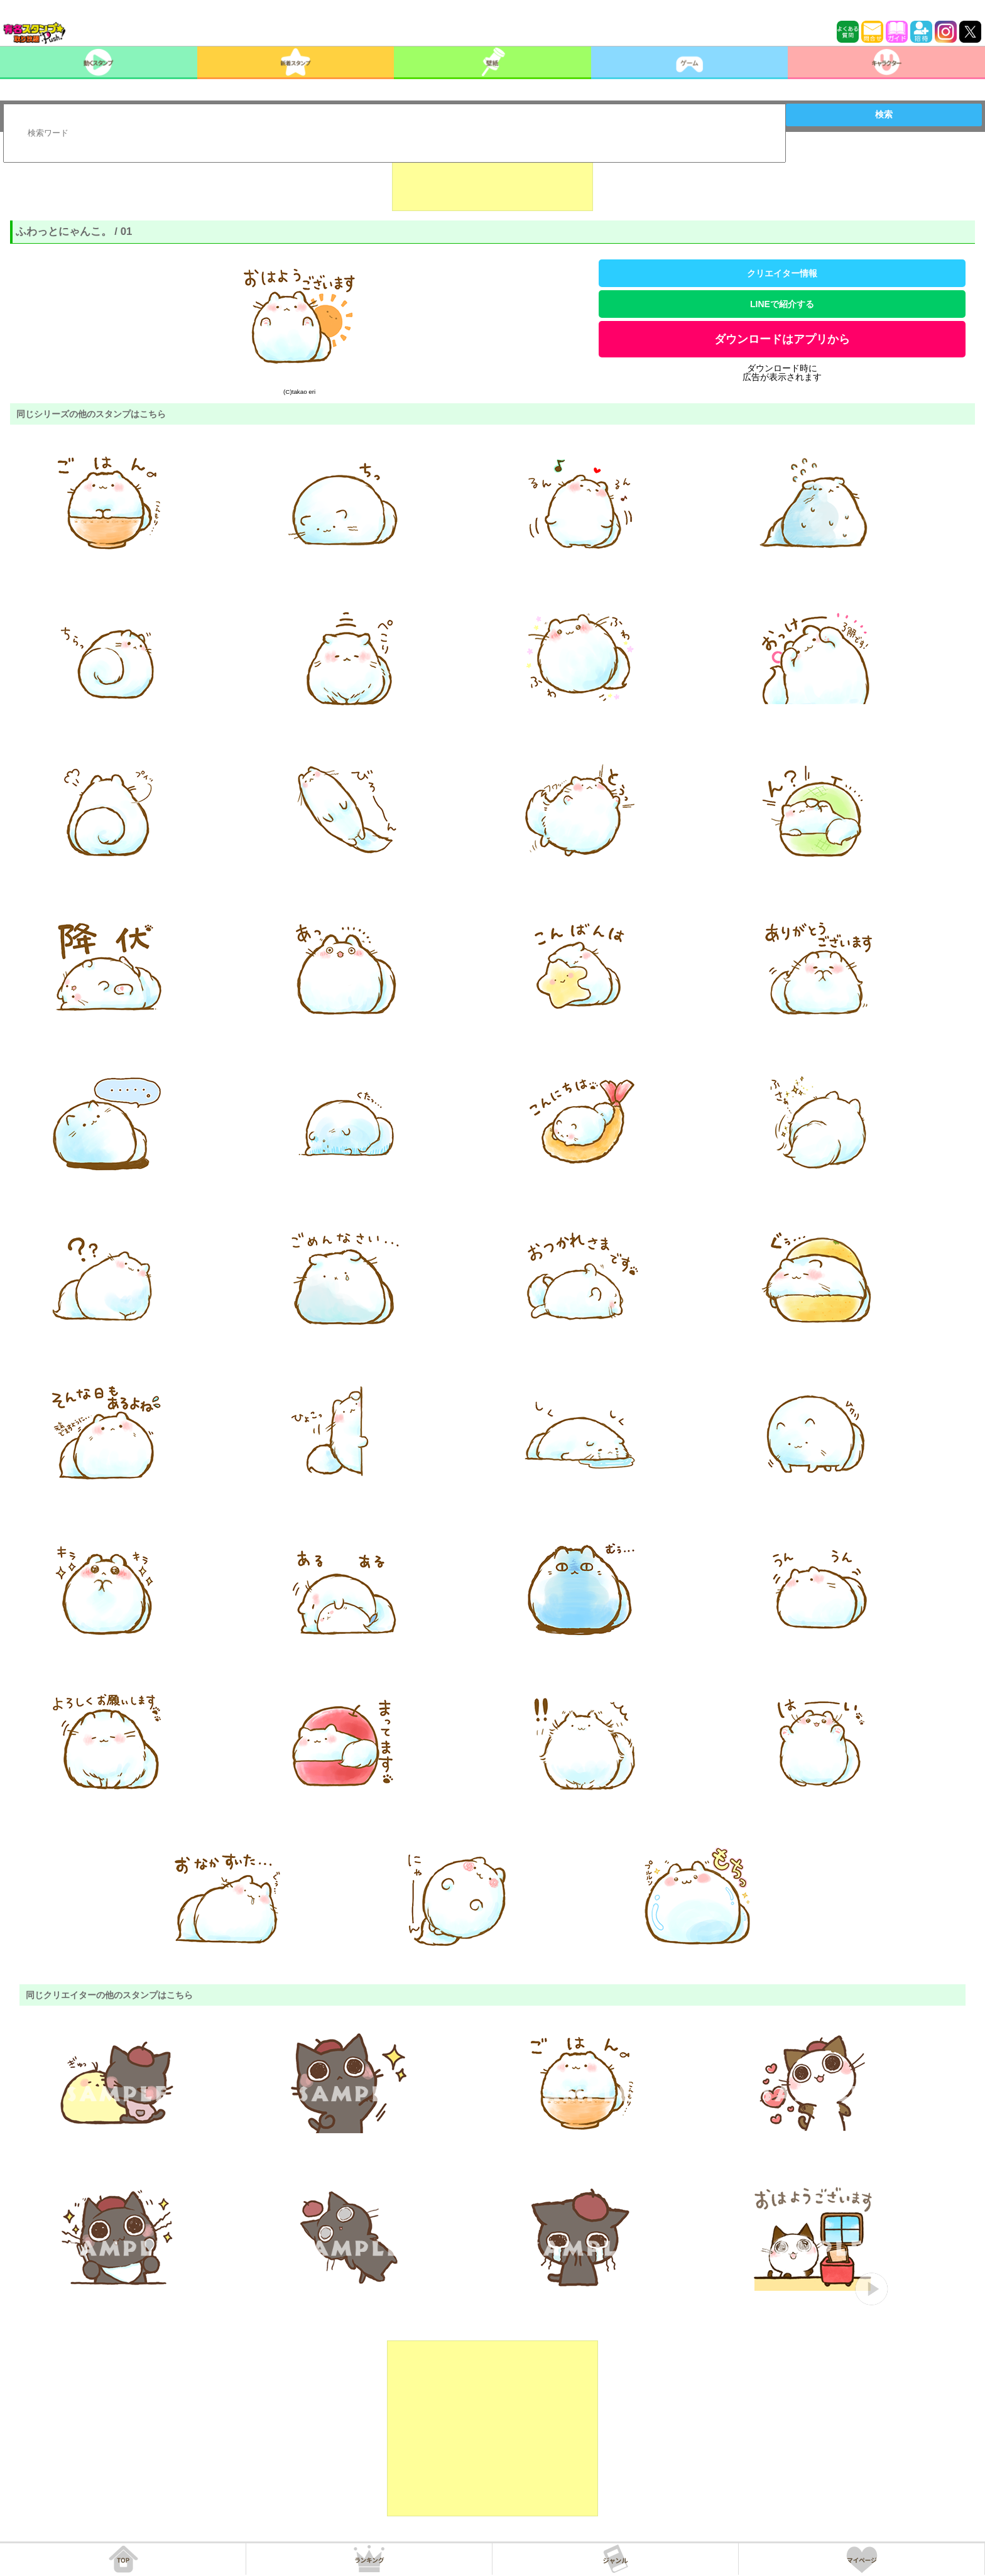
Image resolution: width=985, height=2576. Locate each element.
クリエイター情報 (782, 273)
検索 (884, 114)
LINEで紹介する (782, 304)
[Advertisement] (492, 179)
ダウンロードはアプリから (782, 339)
